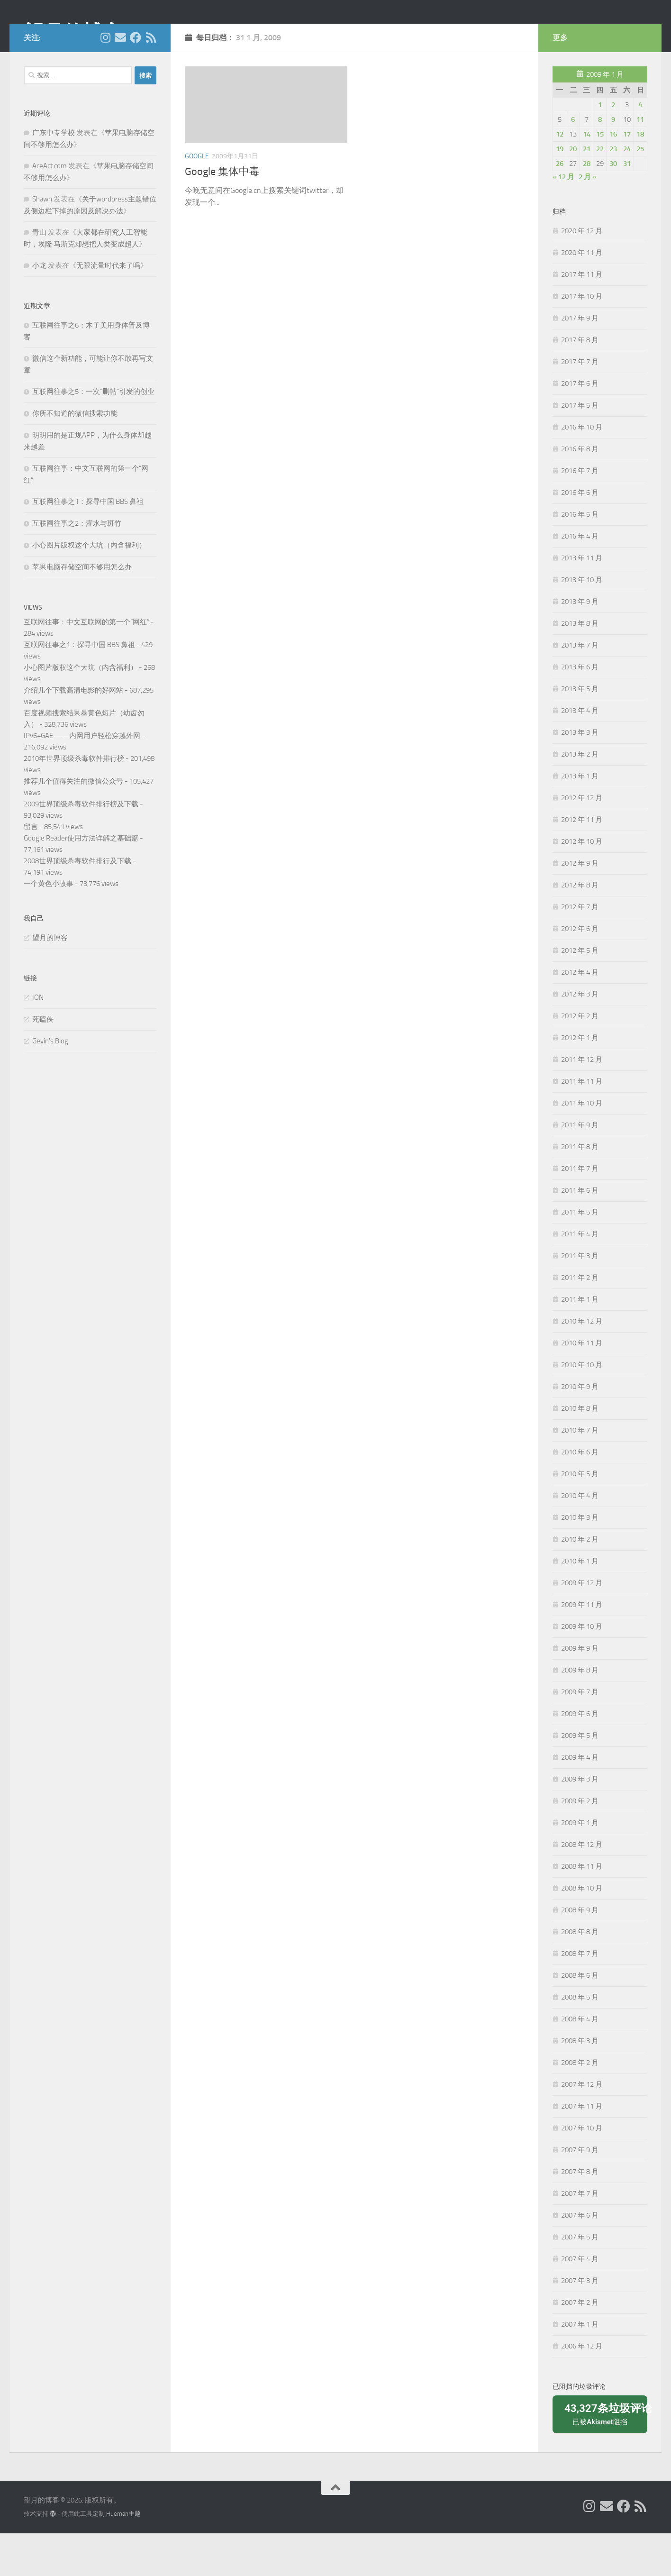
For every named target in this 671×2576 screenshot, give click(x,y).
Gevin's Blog (50, 1083)
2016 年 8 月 (579, 491)
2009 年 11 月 (581, 1647)
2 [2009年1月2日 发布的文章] (613, 147)
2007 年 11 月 (581, 2149)
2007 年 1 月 (579, 2367)
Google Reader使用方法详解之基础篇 (81, 881)
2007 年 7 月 (579, 2236)
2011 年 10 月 (581, 1146)
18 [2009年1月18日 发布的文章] (640, 177)
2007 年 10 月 (581, 2170)
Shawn (42, 242)
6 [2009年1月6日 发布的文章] (573, 162)
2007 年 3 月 (579, 2323)
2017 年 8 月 (579, 382)
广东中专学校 (53, 175)
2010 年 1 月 (579, 1603)
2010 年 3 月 (579, 1560)
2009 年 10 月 (581, 1669)
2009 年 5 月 (579, 1778)
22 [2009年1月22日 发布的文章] (600, 191)
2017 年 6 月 (579, 426)
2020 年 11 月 (581, 295)
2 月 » (588, 219)
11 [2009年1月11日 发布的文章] (640, 162)
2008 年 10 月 (581, 1931)
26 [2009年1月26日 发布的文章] (559, 206)
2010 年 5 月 (579, 1516)
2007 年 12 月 (581, 2127)
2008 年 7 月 (579, 1996)
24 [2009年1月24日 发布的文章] (627, 191)
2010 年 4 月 (579, 1538)
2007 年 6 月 (579, 2258)
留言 (31, 869)
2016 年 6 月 (579, 535)
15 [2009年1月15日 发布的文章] (600, 177)
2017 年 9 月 (579, 360)
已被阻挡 (602, 2456)
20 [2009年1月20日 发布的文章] (573, 191)
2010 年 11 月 (581, 1385)
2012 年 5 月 (579, 993)
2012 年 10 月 (581, 884)
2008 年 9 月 (579, 1952)
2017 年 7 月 (579, 404)
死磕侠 (43, 1062)
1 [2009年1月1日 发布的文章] (600, 147)
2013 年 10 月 (581, 622)
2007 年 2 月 (579, 2345)
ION (38, 1040)
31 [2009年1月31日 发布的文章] (627, 206)
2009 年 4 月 (579, 1800)
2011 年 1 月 (579, 1342)
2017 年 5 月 (579, 448)
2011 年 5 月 (579, 1255)
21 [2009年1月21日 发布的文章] (586, 191)
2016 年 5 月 (579, 557)
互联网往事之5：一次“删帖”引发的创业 (93, 434)
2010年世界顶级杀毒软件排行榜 (74, 801)
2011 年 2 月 (579, 1320)
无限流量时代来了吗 (108, 308)
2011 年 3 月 (579, 1298)
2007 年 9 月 (579, 2192)
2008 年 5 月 (579, 2040)
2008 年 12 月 (581, 1887)
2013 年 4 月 (579, 753)
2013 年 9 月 (579, 644)
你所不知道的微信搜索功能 (75, 456)
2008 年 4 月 (579, 2061)
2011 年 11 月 (581, 1124)
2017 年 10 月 (581, 339)
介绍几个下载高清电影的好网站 (73, 733)
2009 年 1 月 (579, 1865)
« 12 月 (563, 219)
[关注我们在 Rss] (150, 80)
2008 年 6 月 (579, 2018)
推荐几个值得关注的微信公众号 (73, 824)
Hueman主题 (123, 2556)
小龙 (39, 308)
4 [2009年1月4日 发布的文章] (640, 147)
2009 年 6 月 (579, 1756)
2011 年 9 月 (579, 1167)
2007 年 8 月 (579, 2214)
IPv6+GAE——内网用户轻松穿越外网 (82, 778)
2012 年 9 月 (579, 906)
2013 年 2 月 (579, 797)
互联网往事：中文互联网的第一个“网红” (86, 664)
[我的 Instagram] (105, 80)
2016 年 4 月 (579, 579)
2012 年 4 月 (579, 1015)
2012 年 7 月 (579, 949)
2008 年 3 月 (579, 2083)
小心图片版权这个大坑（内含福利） (89, 588)
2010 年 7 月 (579, 1473)
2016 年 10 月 (581, 470)
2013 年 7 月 (579, 688)
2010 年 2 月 (579, 1582)
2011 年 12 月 (581, 1102)
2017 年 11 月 (581, 317)
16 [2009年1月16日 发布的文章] (613, 177)
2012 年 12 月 (581, 840)
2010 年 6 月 (579, 1494)
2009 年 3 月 (579, 1822)
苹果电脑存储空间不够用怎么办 (82, 609)
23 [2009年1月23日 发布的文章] (613, 191)
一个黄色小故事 (48, 926)
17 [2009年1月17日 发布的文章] (627, 177)
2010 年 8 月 (579, 1451)
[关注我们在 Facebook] (135, 80)
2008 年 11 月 (581, 1909)
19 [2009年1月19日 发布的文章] (559, 191)
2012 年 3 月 (579, 1036)
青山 (39, 275)
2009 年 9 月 (579, 1691)
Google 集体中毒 (222, 214)
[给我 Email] (120, 80)
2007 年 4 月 (579, 2301)
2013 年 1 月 (579, 818)
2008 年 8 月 (579, 1974)
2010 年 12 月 (581, 1364)
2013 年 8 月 (579, 666)
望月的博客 (73, 33)
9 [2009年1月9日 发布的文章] (613, 162)
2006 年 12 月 (581, 2388)
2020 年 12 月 (581, 273)
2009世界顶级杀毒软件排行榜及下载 (81, 846)
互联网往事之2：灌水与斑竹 (76, 566)
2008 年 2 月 (579, 2105)
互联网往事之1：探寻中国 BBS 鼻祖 (88, 544)
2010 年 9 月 (579, 1429)
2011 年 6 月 (579, 1233)
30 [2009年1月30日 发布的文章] (613, 206)
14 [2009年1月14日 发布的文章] (586, 177)
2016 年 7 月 (579, 513)
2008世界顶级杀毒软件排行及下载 (77, 903)
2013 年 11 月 (581, 600)
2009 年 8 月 (579, 1712)
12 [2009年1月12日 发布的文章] (559, 177)
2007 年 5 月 (579, 2279)
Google (197, 199)
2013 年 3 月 (579, 775)
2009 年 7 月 (579, 1734)
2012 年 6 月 (579, 971)
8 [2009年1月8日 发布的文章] (600, 162)
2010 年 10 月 (581, 1407)
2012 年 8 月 (579, 927)
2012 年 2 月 (579, 1058)
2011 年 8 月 (579, 1189)
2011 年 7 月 (579, 1211)
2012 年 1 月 (579, 1080)
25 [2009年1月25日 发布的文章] (640, 191)
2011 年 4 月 (579, 1276)
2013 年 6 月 (579, 709)
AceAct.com (49, 208)
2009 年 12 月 (581, 1625)
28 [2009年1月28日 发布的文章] (586, 206)
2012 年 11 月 (581, 862)
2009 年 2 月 (579, 1843)
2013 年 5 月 (579, 731)
